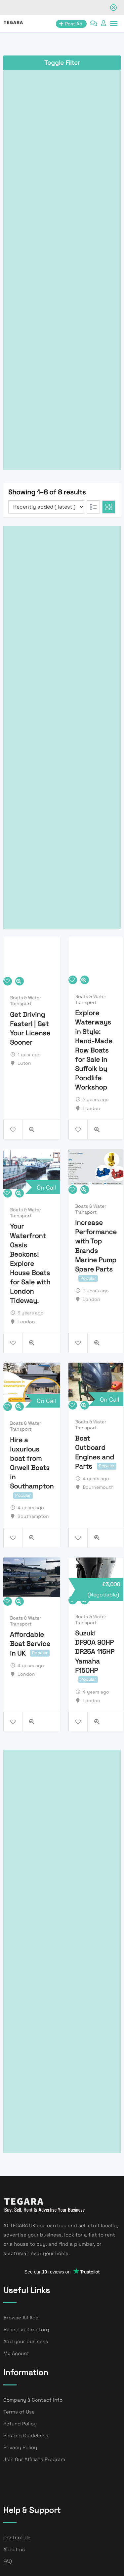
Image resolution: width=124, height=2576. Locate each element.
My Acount (16, 2353)
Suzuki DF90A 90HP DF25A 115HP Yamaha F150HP (94, 1651)
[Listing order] (46, 507)
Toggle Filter (62, 62)
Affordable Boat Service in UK (30, 1643)
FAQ (7, 2561)
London (91, 1108)
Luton (24, 1063)
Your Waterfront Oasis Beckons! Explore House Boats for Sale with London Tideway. (30, 1263)
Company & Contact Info (32, 2400)
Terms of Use (19, 2412)
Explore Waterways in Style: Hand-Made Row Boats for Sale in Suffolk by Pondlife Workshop (93, 1050)
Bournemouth (98, 1487)
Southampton (33, 1516)
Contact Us (16, 2537)
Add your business (25, 2341)
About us (14, 2549)
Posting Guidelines (25, 2435)
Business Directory (26, 2329)
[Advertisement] (62, 268)
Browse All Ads (20, 2317)
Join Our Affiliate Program (34, 2459)
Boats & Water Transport (25, 1001)
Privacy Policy (20, 2447)
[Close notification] (113, 8)
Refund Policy (20, 2423)
